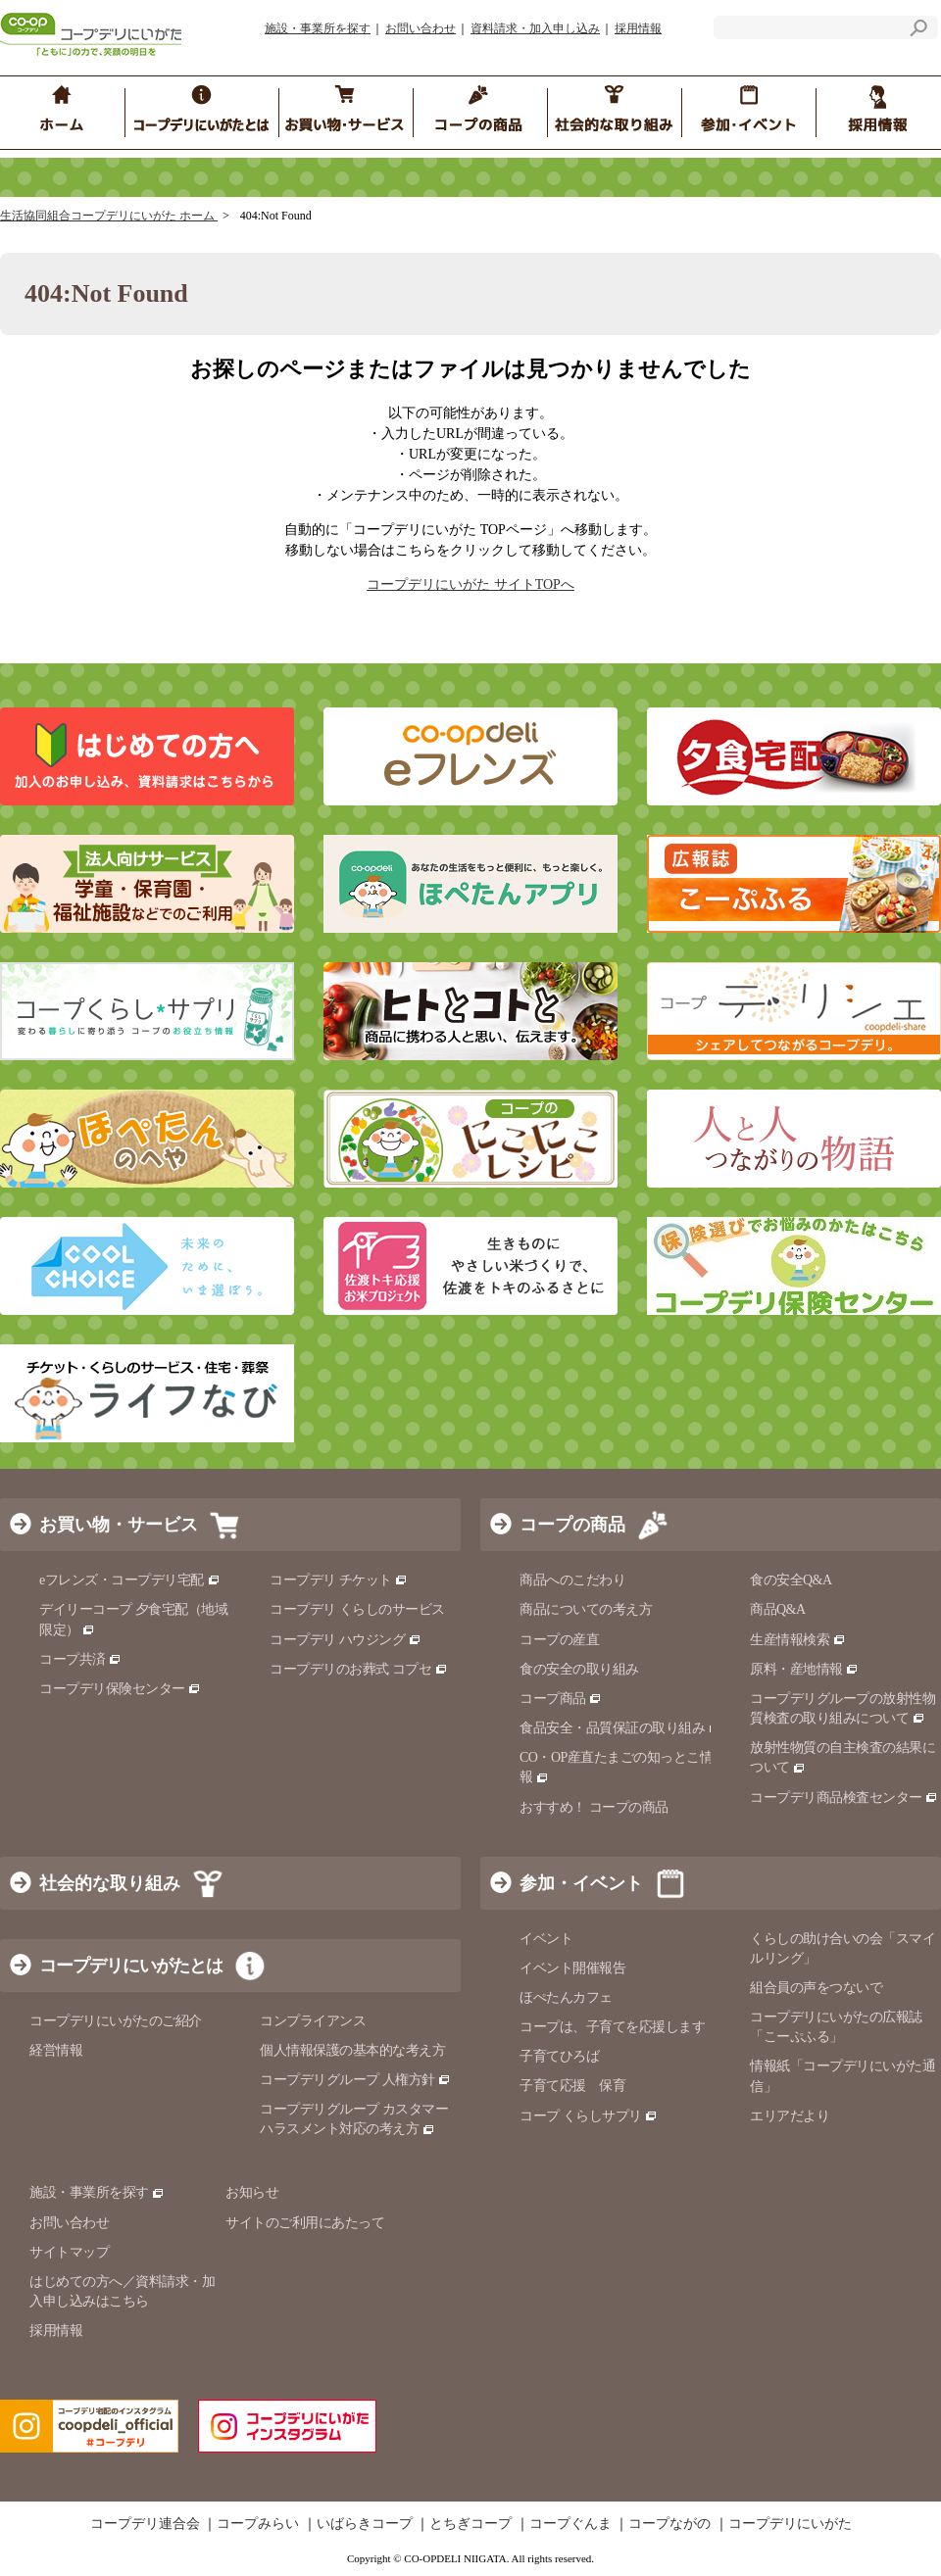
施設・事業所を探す (318, 28)
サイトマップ (69, 2252)
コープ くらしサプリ (589, 2116)
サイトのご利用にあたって (304, 2222)
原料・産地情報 (804, 1669)
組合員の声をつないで (816, 1987)
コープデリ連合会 (145, 2524)
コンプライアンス (313, 2021)
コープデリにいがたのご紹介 (115, 2021)
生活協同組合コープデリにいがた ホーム (109, 215)
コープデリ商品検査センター (844, 1797)
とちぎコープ (470, 2524)
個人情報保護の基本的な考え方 (352, 2050)
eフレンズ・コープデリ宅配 (130, 1580)
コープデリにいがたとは (131, 1965)
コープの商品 (572, 1524)
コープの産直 (559, 1639)
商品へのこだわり (572, 1580)
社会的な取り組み (109, 1883)
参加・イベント (581, 1883)
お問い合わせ (420, 28)
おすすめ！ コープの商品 (594, 1807)
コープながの (669, 2524)
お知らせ (251, 2192)
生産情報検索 (798, 1639)
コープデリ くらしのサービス (357, 1609)
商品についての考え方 (586, 1609)
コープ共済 (80, 1659)
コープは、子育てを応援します (612, 2026)
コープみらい (258, 2524)
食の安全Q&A (791, 1580)
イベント (546, 1938)
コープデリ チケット (339, 1580)
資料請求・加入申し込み (535, 28)
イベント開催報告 (572, 1968)
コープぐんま (570, 2524)
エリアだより (789, 2116)
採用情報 (638, 28)
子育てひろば (559, 2056)
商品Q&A (778, 1609)
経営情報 (55, 2050)
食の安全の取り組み (579, 1669)
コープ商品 (561, 1698)
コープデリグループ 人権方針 (355, 2079)
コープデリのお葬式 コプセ (359, 1669)
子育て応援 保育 (572, 2085)
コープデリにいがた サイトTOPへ (470, 584)
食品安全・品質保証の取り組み (620, 1728)
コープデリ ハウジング (345, 1639)
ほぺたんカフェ (566, 1997)
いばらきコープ (365, 2524)
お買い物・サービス (118, 1524)
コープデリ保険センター (120, 1688)
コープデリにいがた (790, 2524)
